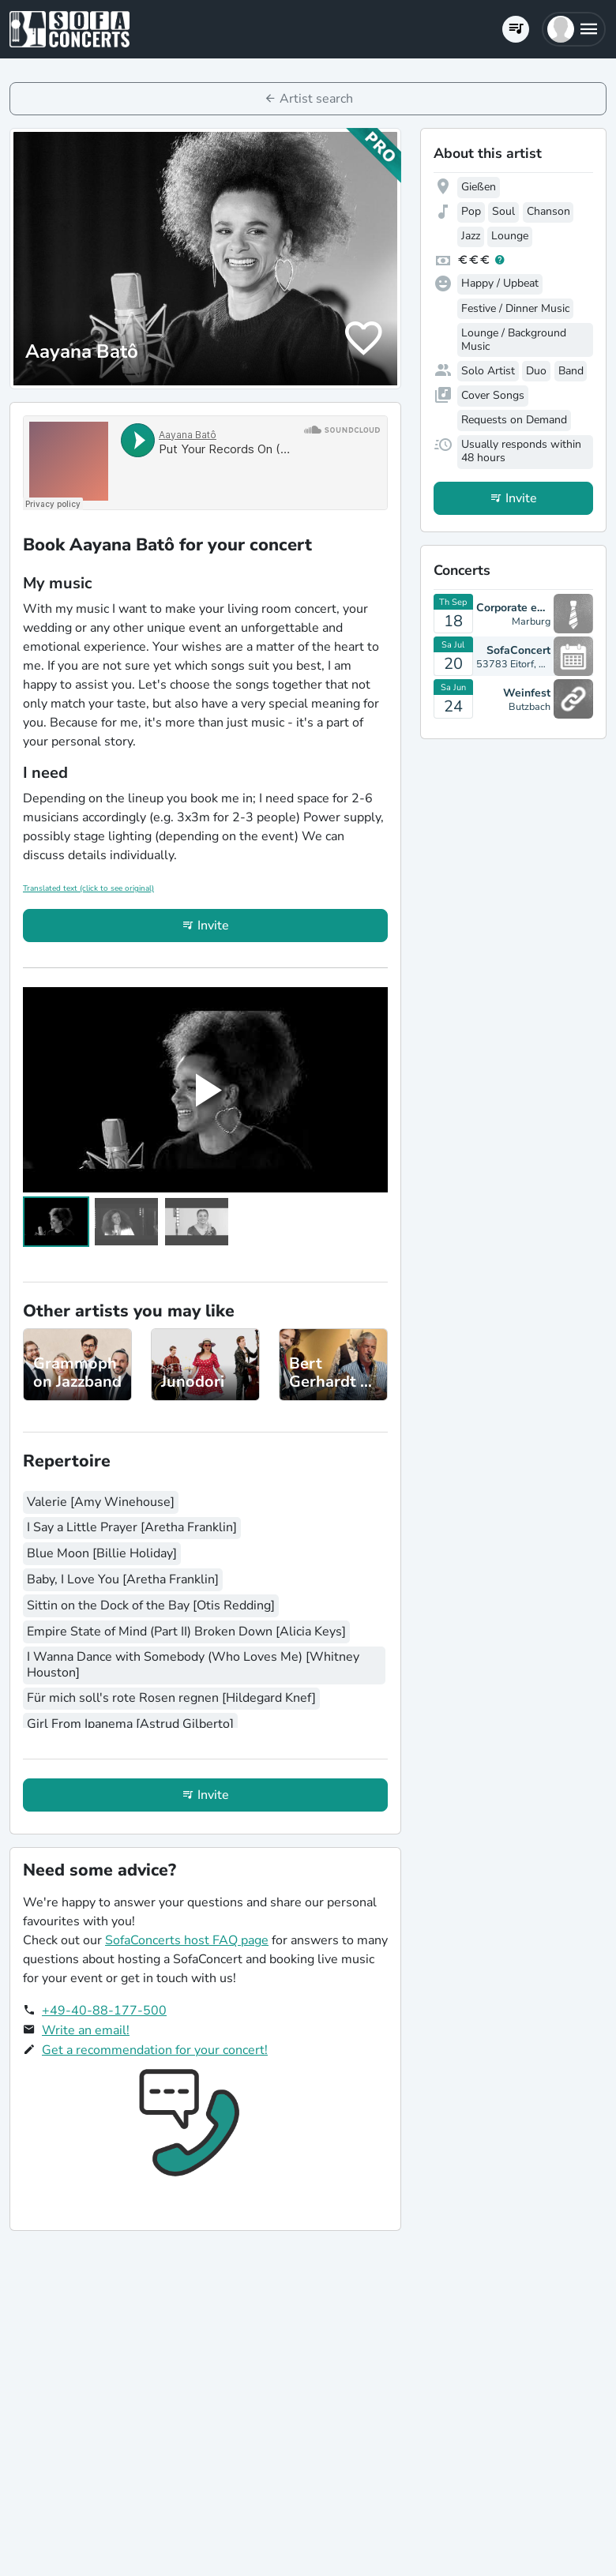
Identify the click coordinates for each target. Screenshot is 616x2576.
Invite (213, 925)
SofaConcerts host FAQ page (187, 1940)
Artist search (316, 98)
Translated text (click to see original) (88, 888)
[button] (574, 29)
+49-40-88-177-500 (104, 2010)
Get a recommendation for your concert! (155, 2050)
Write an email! (86, 2030)
